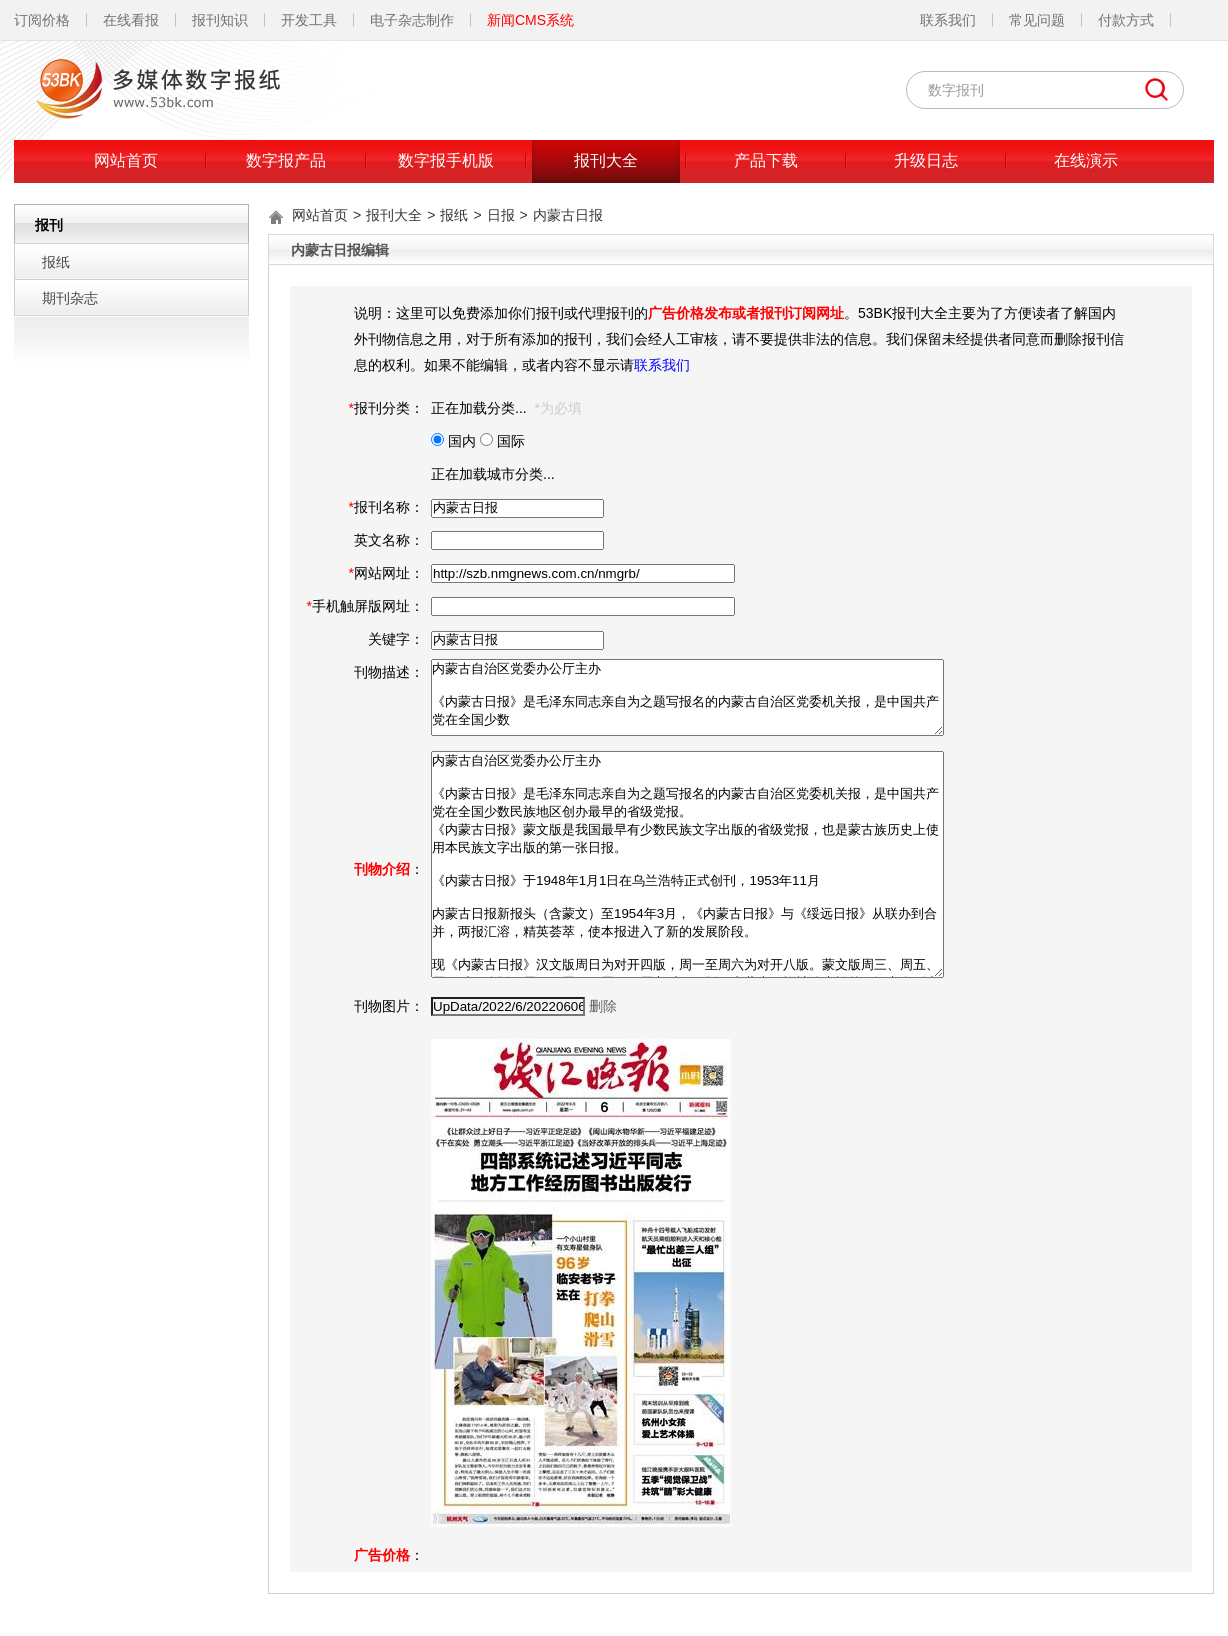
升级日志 (926, 160)
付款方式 (1126, 20)
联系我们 (948, 20)
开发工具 (309, 20)
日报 (501, 215)
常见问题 (1037, 20)
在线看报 (131, 20)
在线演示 (1086, 160)
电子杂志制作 (412, 20)
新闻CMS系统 (530, 20)
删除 (603, 1006)
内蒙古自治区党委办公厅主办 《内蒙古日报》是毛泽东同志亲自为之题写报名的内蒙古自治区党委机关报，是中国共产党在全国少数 (687, 697)
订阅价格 (42, 20)
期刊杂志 (70, 298)
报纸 (56, 262)
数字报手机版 (446, 160)
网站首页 (126, 160)
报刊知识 (220, 20)
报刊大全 (606, 160)
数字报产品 (286, 160)
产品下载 (766, 160)
